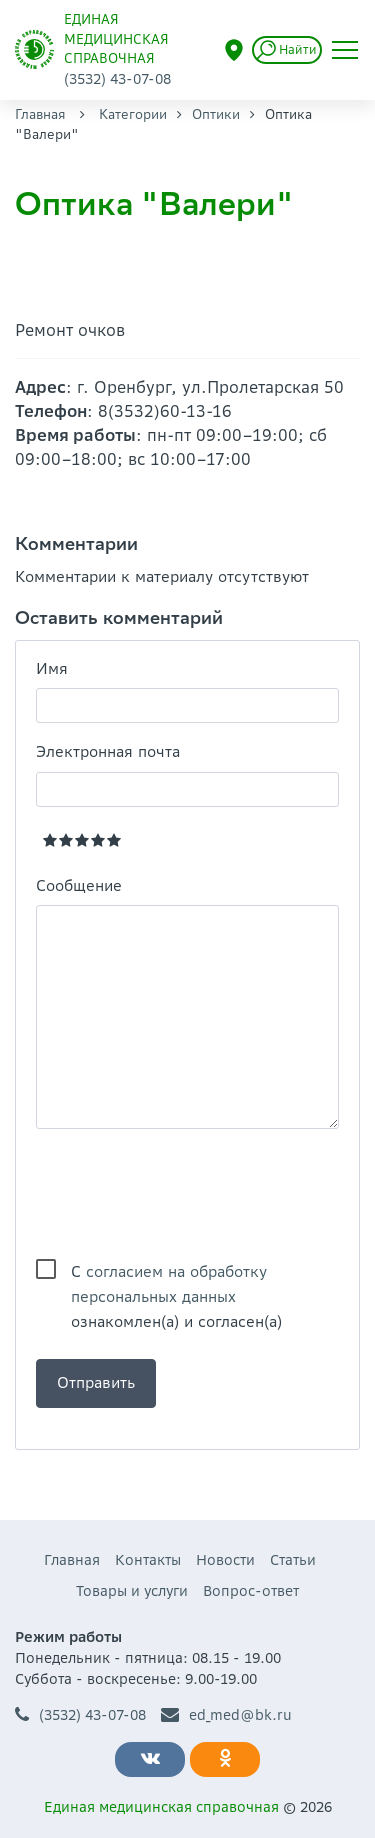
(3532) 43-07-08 (80, 1715)
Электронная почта (108, 751)
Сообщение (79, 885)
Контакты (148, 1560)
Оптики (216, 114)
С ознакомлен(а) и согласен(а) (176, 1273)
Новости (225, 1560)
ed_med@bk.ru (226, 1715)
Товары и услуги (132, 1591)
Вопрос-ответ (251, 1591)
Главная (40, 114)
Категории (133, 114)
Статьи (293, 1560)
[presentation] (188, 1194)
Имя (52, 668)
